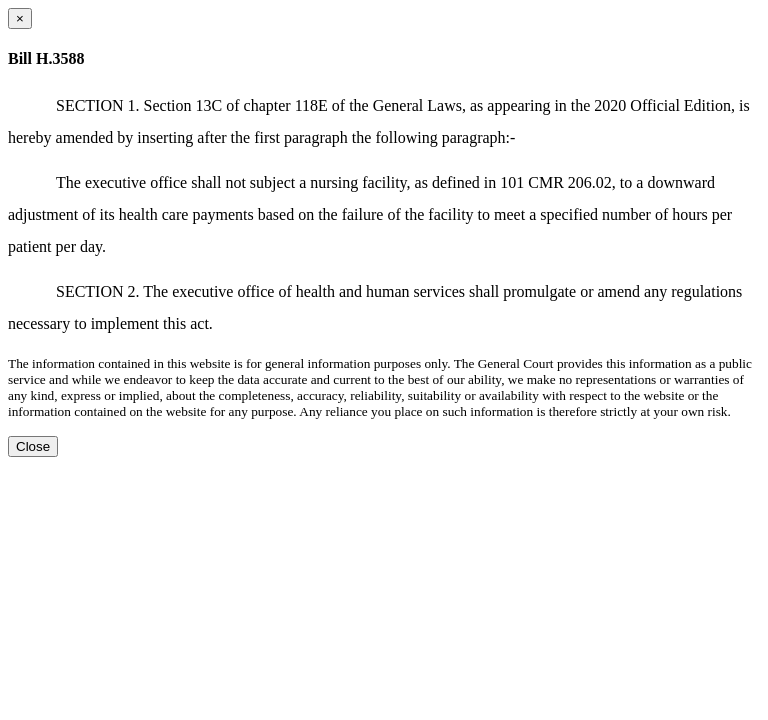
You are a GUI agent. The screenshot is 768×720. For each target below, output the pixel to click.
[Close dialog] (20, 18)
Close (33, 446)
